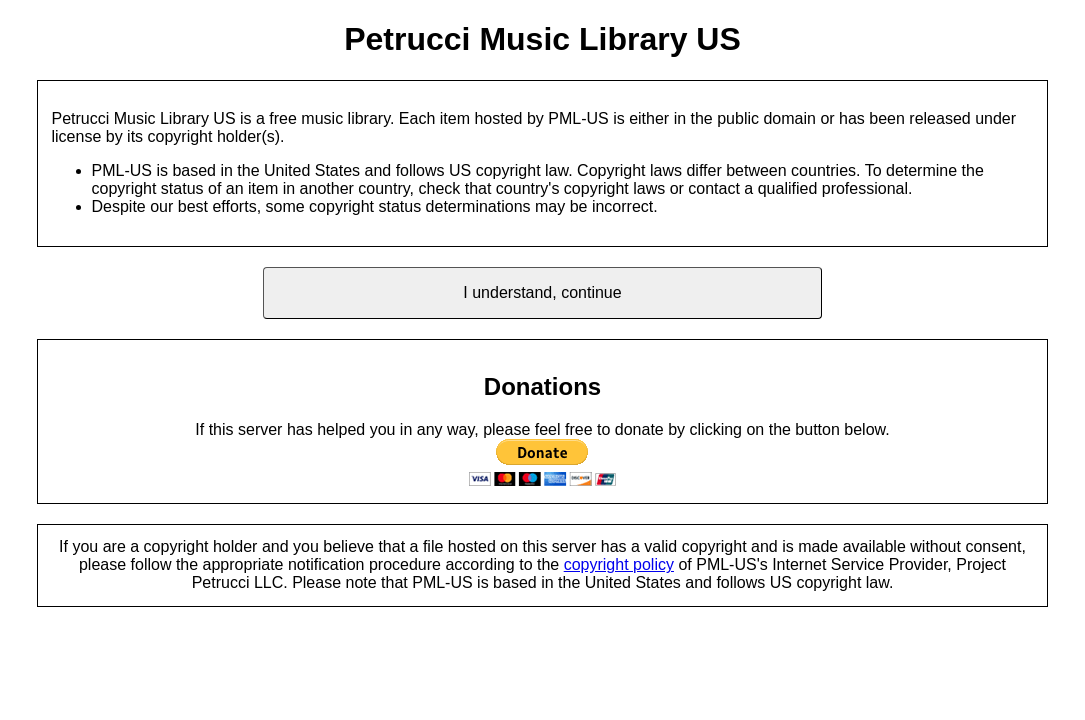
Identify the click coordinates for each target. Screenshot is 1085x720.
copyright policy (619, 564)
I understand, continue (542, 292)
